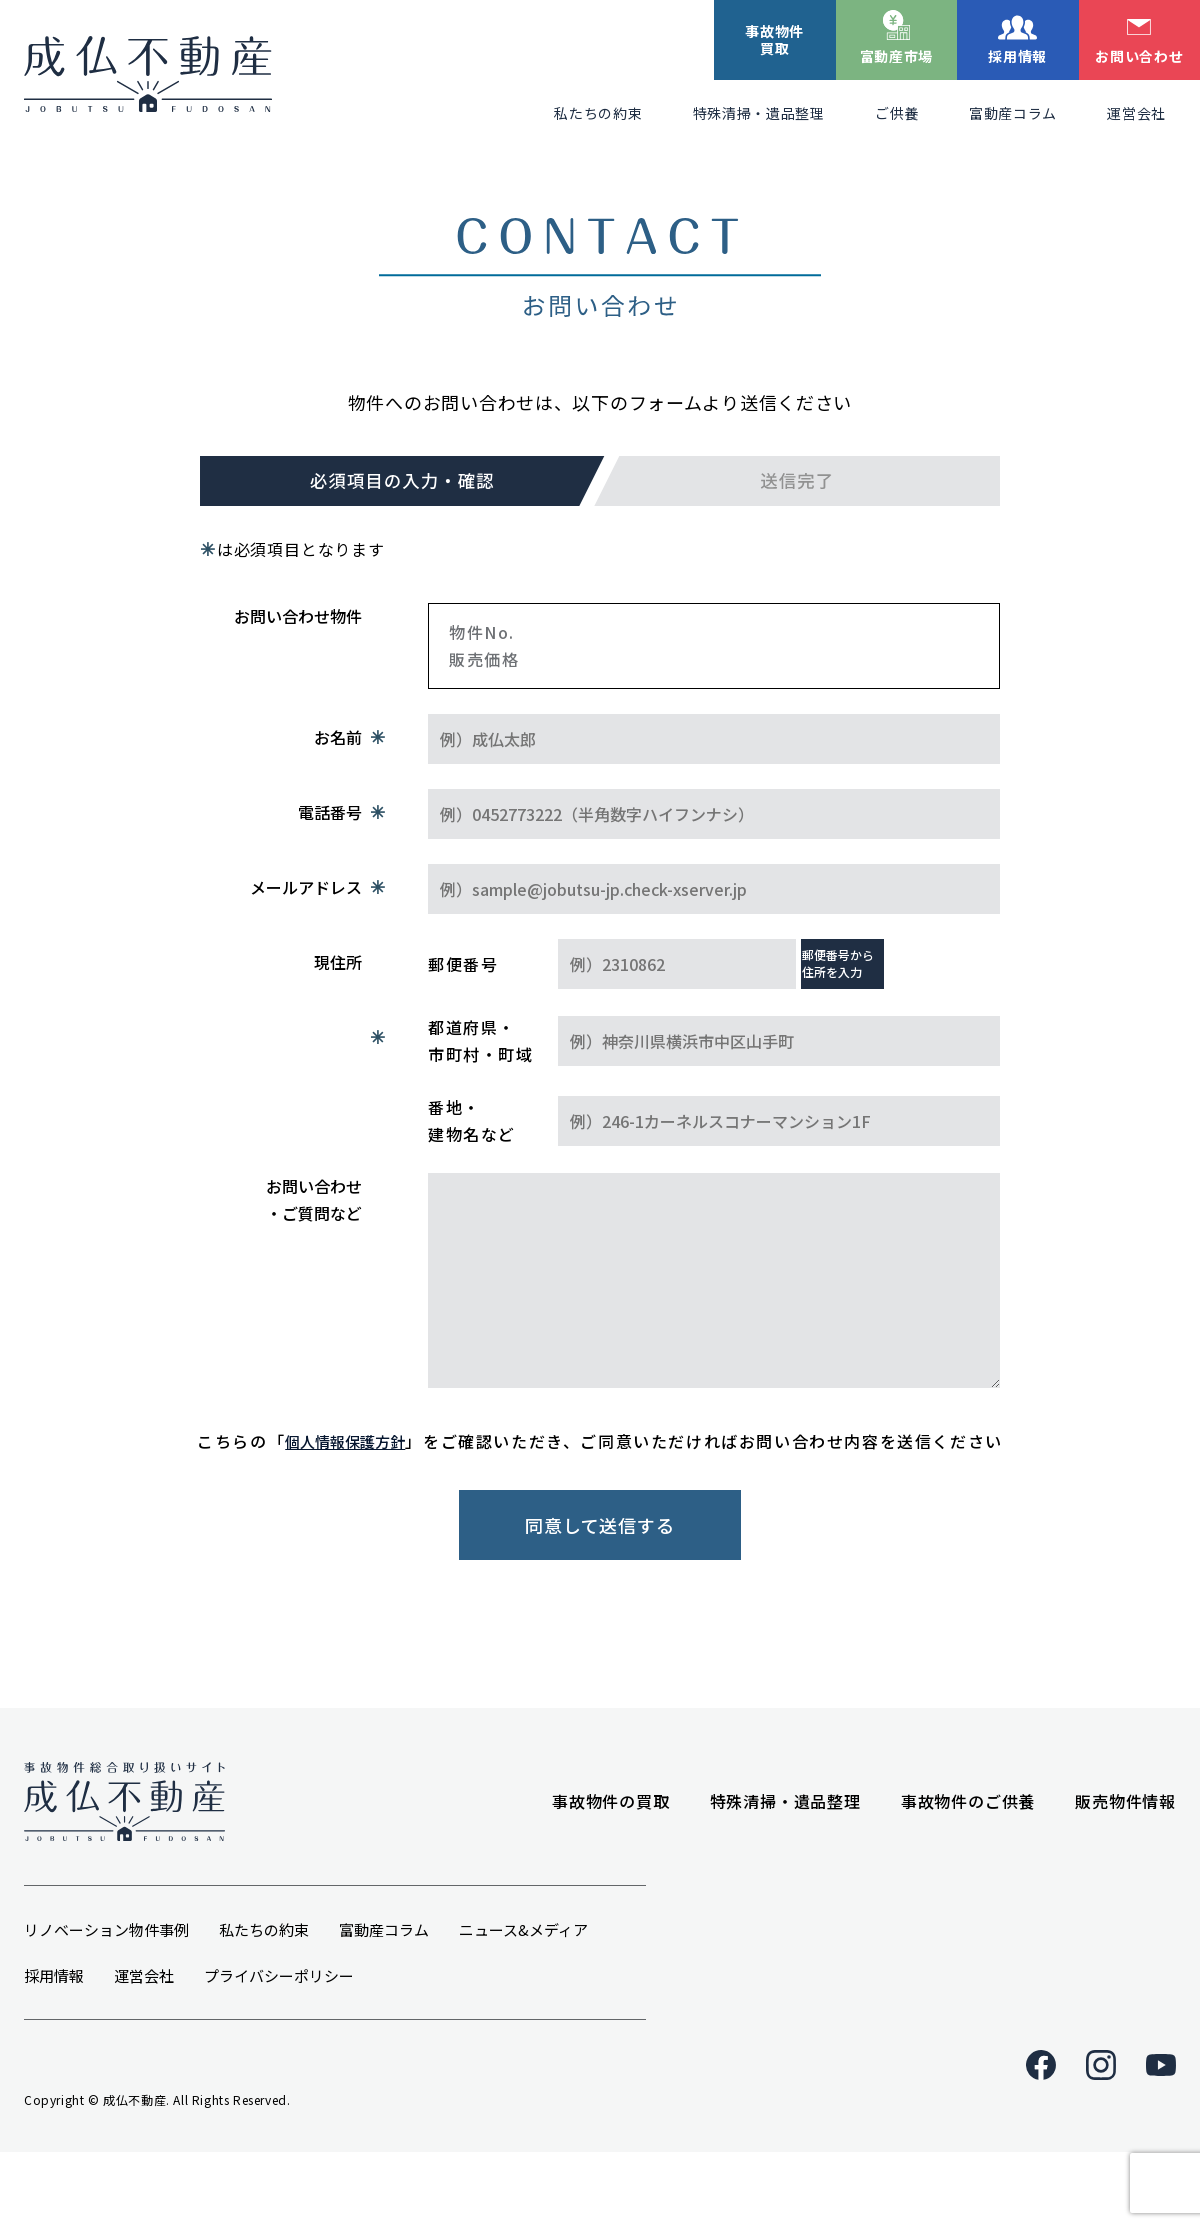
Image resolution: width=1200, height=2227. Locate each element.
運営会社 (1136, 113)
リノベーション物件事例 (106, 1998)
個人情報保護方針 (345, 1441)
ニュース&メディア (523, 1998)
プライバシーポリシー (279, 2044)
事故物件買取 (774, 39)
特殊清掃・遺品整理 (759, 113)
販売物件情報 (1125, 1850)
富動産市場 (897, 56)
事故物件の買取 (611, 1850)
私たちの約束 (598, 113)
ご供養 (897, 113)
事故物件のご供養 (968, 1850)
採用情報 (1017, 56)
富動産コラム (1013, 113)
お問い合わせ (1139, 56)
